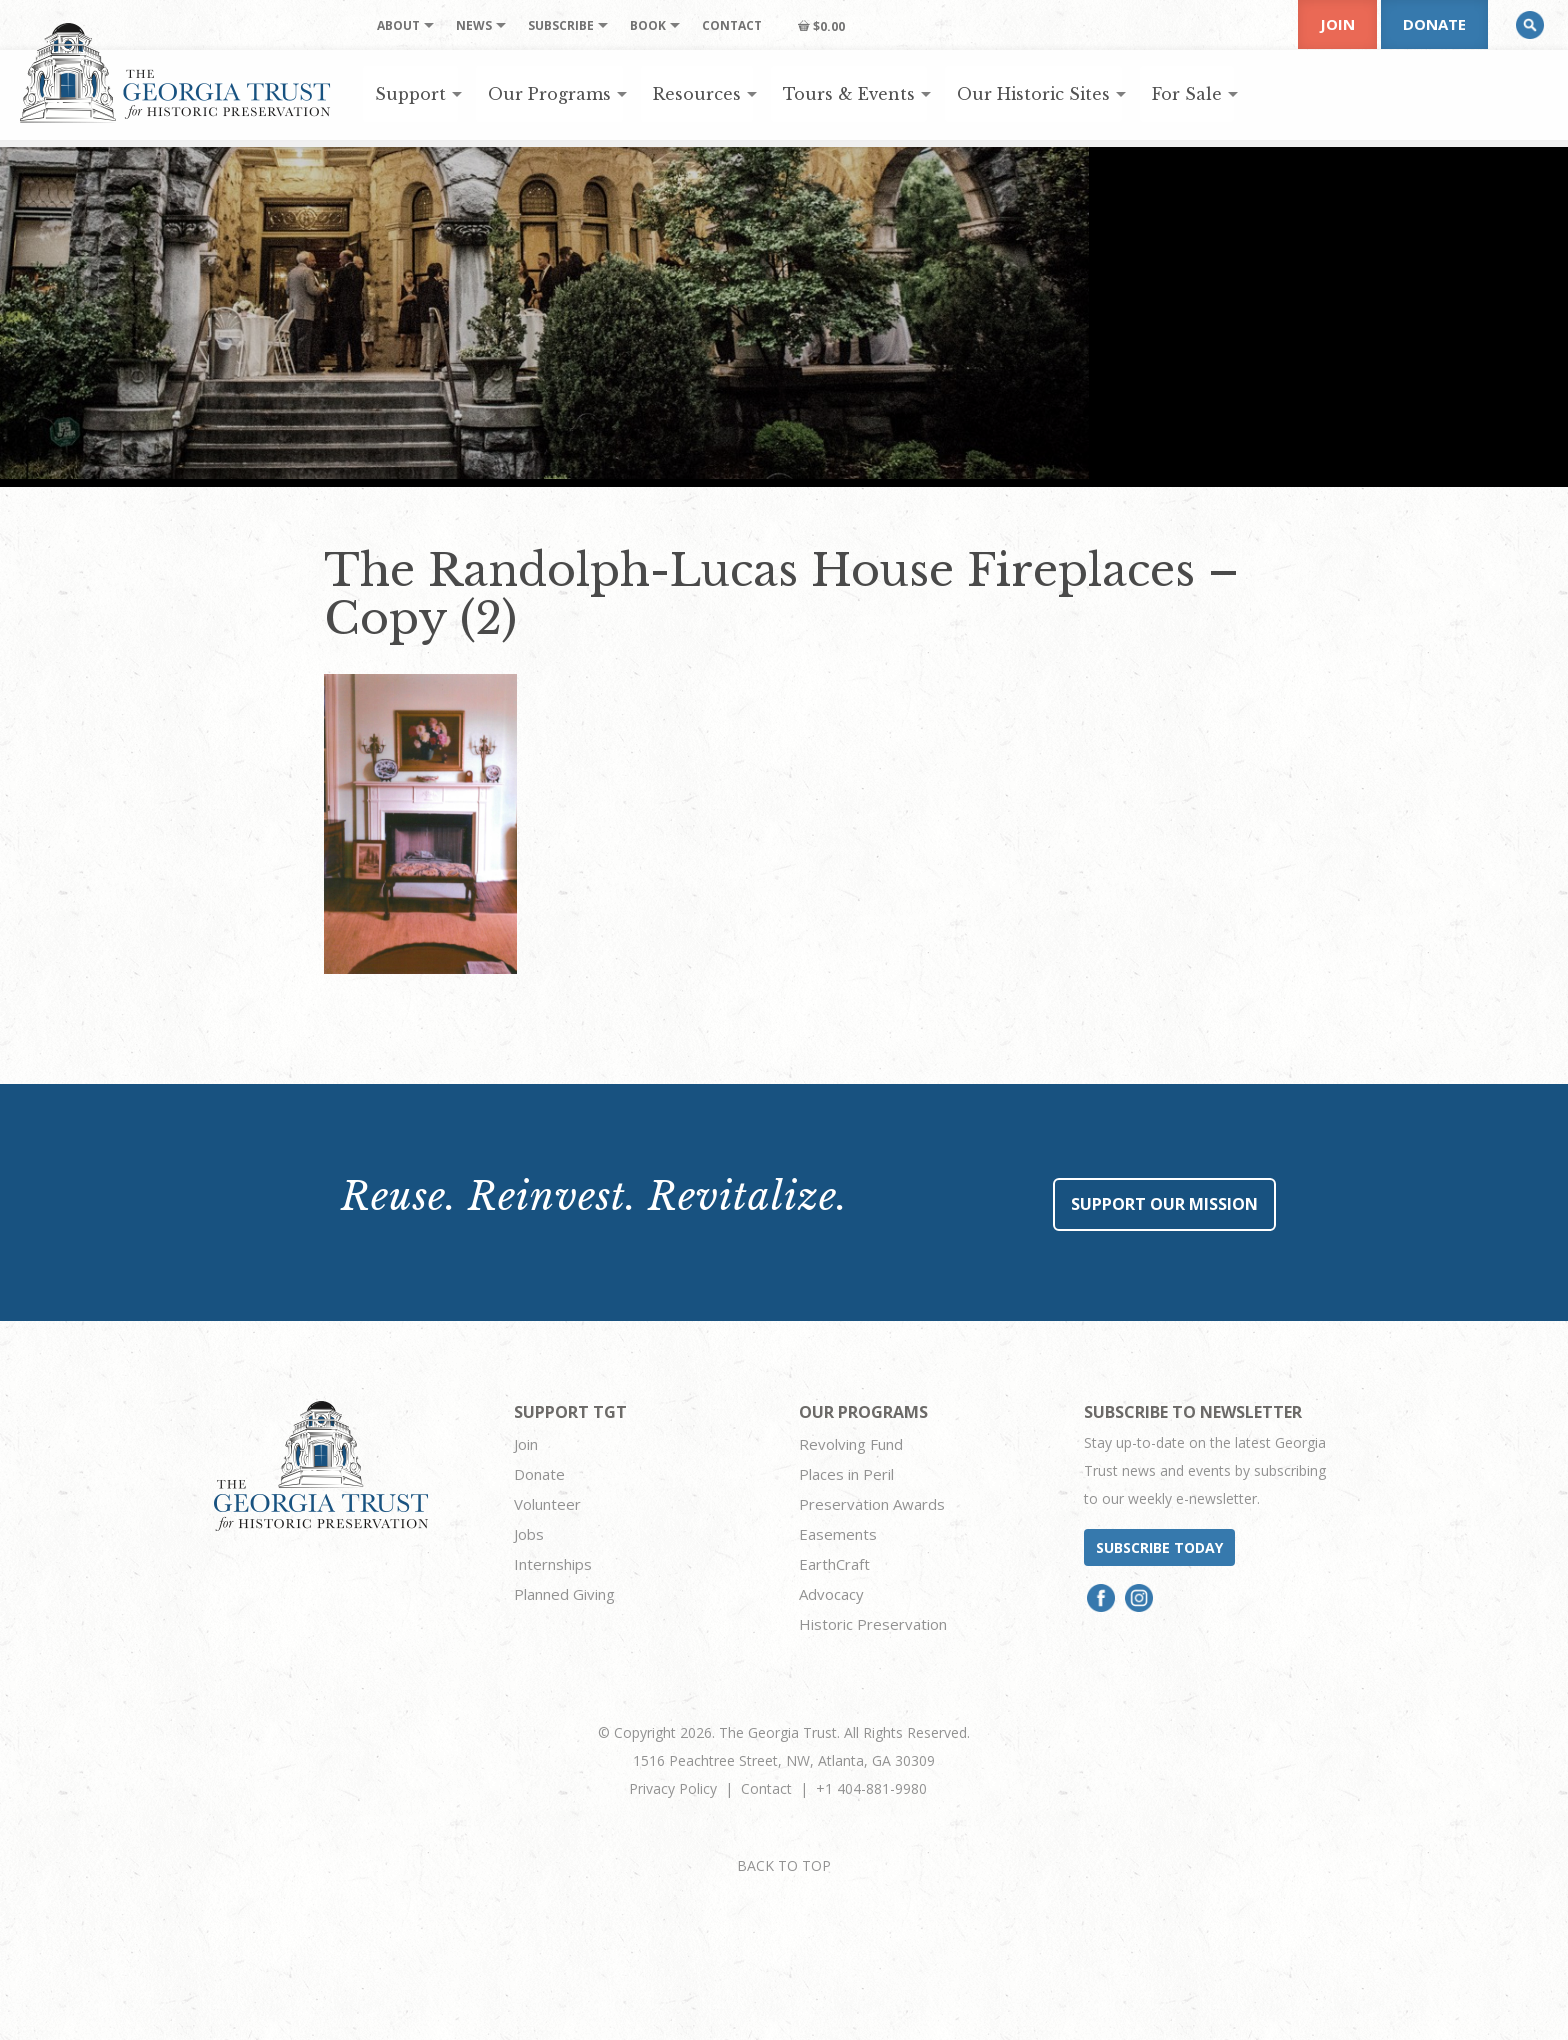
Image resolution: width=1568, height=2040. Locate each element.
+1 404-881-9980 (871, 1788)
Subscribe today (1159, 1547)
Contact (766, 1788)
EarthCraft (834, 1564)
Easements (838, 1534)
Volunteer (547, 1504)
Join (1337, 24)
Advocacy (831, 1594)
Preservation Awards (872, 1504)
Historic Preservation (873, 1624)
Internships (553, 1564)
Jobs (529, 1534)
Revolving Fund (851, 1444)
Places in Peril (846, 1474)
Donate (1434, 24)
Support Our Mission (1164, 1204)
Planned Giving (564, 1594)
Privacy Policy (673, 1788)
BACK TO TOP (784, 1865)
